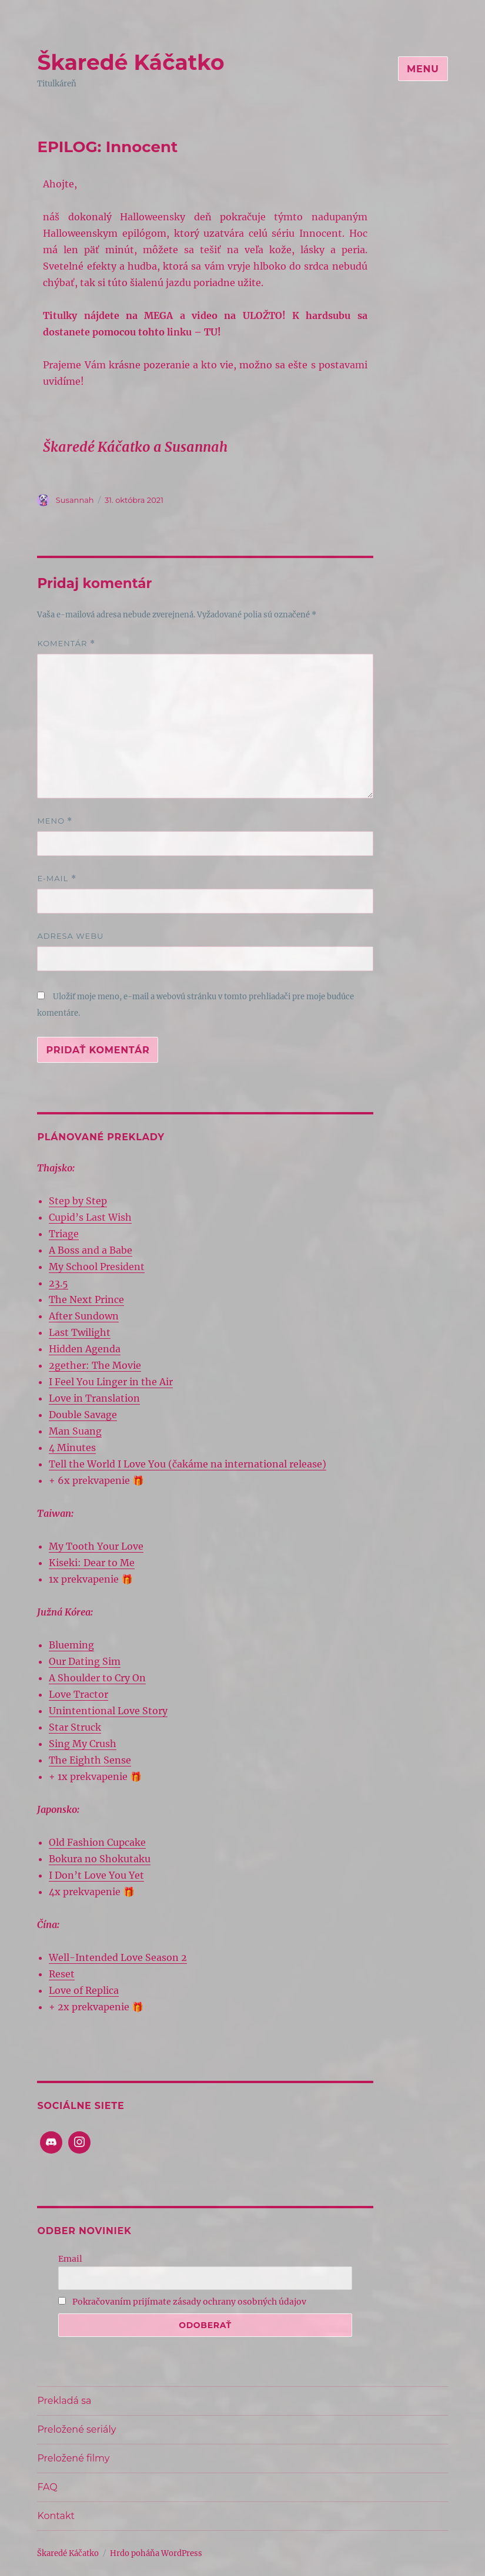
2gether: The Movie (95, 1365)
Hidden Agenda (85, 1349)
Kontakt (56, 2515)
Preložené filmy (73, 2458)
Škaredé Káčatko (130, 62)
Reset (62, 1974)
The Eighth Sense (90, 1760)
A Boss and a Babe (90, 1250)
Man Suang (75, 1431)
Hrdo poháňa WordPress (156, 2553)
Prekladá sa (64, 2400)
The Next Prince (86, 1299)
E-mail (56, 879)
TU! (212, 332)
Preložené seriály (76, 2429)
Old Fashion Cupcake (97, 1842)
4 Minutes (72, 1447)
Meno (54, 821)
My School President (97, 1266)
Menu (423, 69)
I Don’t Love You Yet (96, 1875)
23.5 (58, 1283)
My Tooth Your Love (96, 1546)
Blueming (71, 1645)
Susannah (75, 500)
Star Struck (75, 1727)
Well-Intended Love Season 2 (118, 1957)
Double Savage (83, 1414)
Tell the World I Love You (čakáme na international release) (187, 1464)
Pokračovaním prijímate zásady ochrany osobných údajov (182, 2301)
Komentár (66, 644)
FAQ (47, 2487)
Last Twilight (80, 1332)
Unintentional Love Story (108, 1711)
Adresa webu (70, 936)
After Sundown (84, 1316)
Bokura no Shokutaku (99, 1859)
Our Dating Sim (85, 1661)
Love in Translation (94, 1398)
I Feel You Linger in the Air (111, 1382)
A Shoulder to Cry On (97, 1678)
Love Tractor (78, 1694)
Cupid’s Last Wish (90, 1217)
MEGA (158, 315)
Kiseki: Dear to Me (92, 1563)
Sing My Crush (82, 1743)
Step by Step (78, 1201)
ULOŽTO (262, 315)
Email (70, 2258)
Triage (64, 1234)
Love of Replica (84, 1990)
